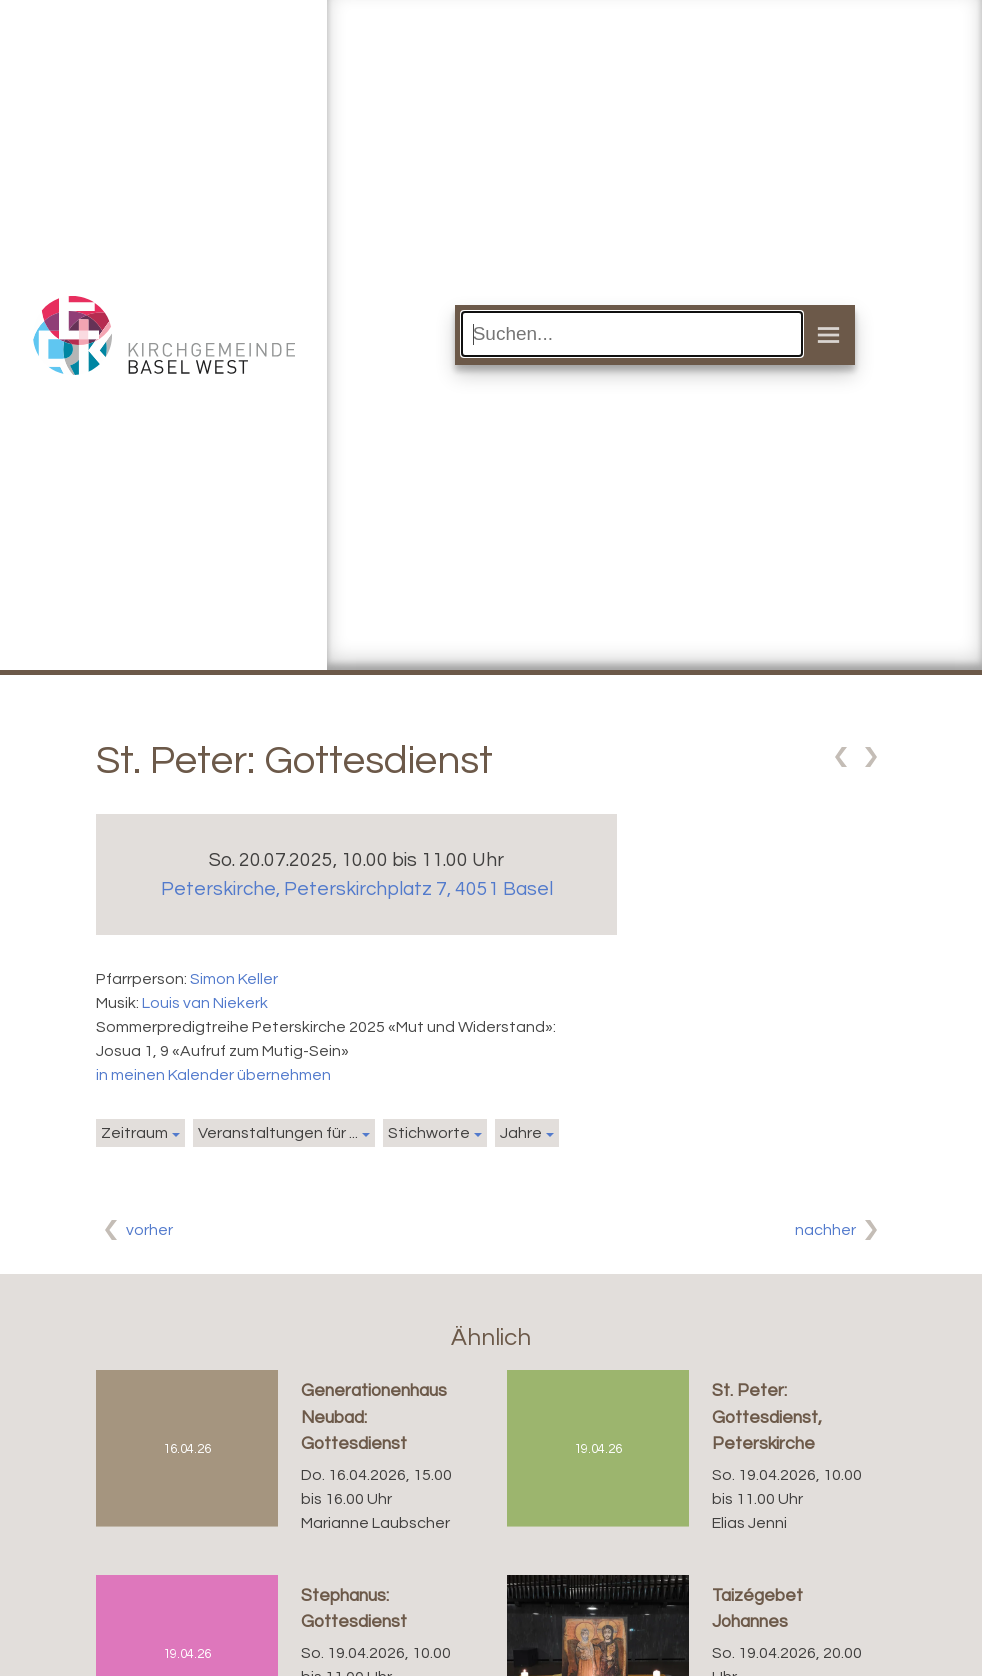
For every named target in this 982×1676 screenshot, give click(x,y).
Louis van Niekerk (205, 1003)
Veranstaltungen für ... (278, 1133)
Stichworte (429, 1133)
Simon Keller (234, 979)
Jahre (521, 1133)
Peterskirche (357, 889)
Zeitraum (134, 1133)
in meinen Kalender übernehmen (213, 1075)
